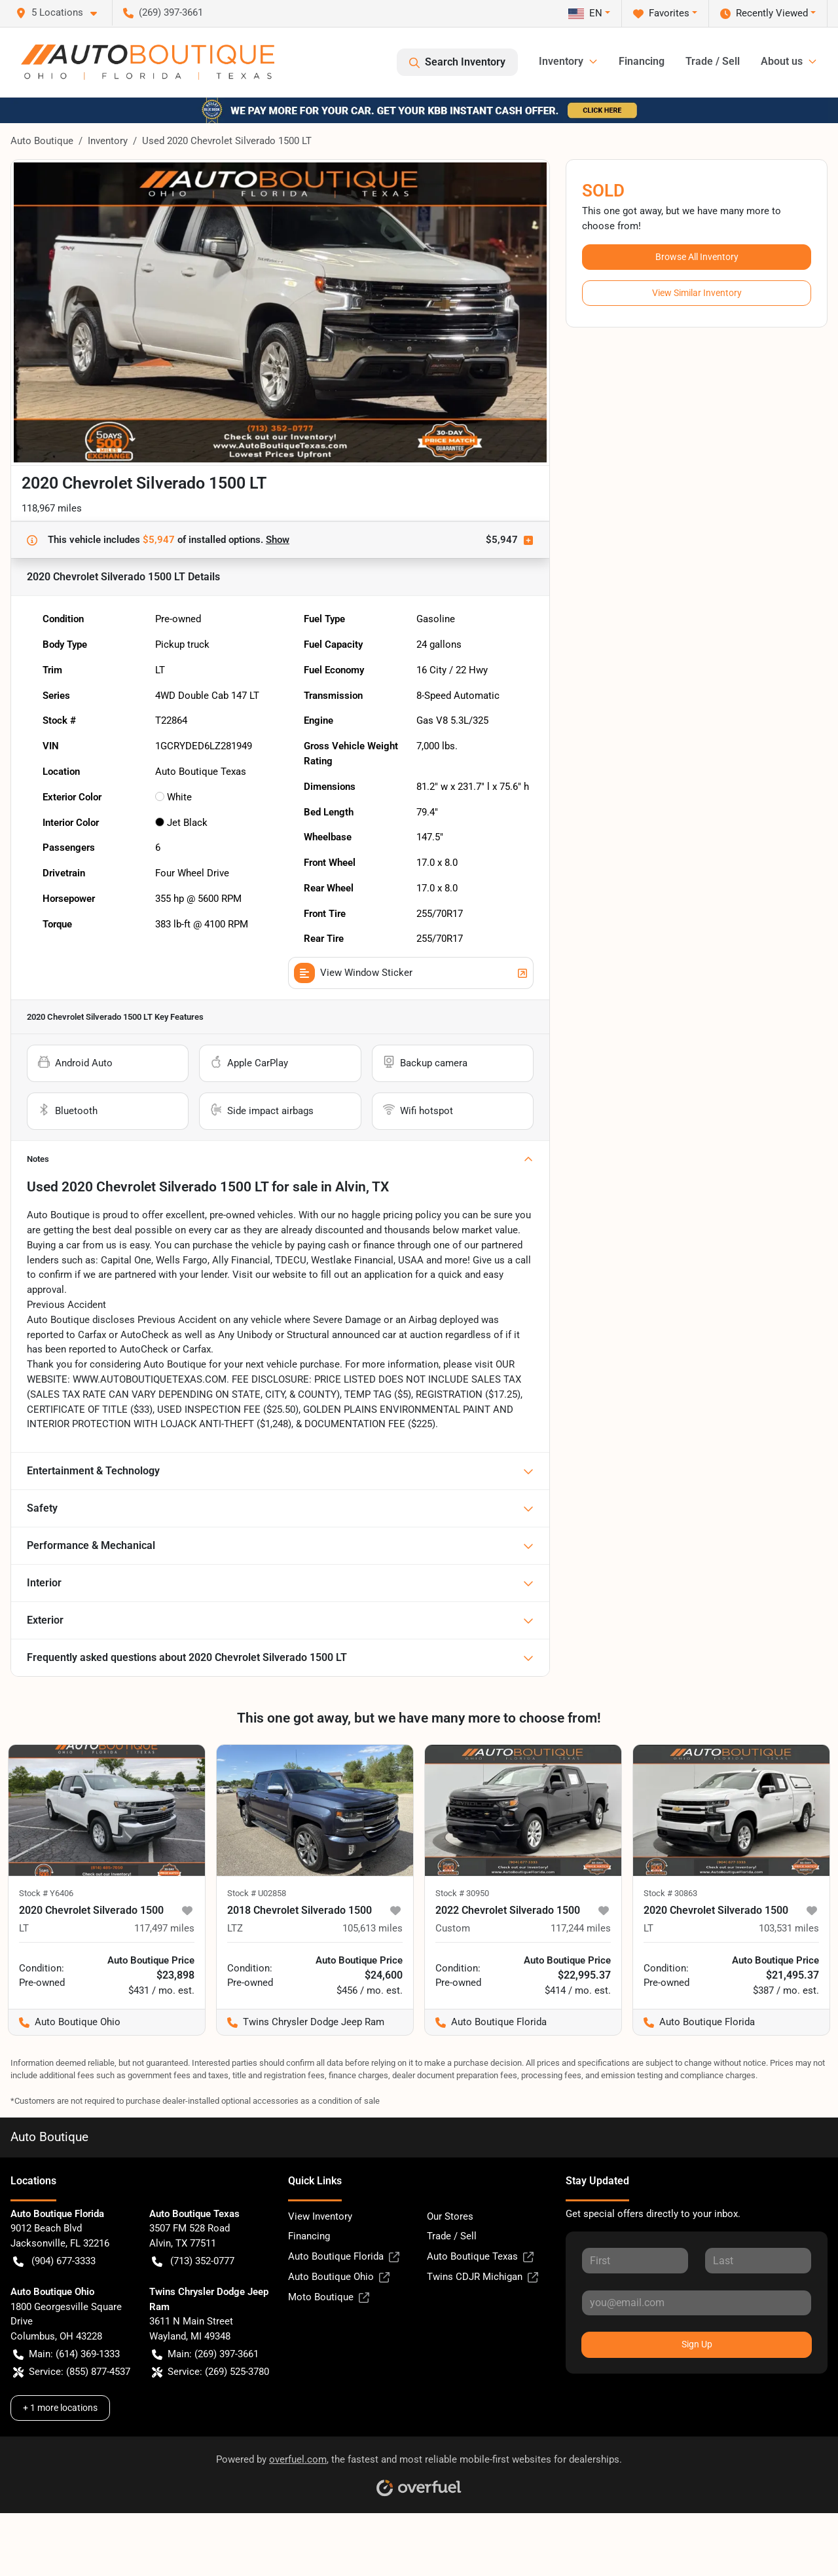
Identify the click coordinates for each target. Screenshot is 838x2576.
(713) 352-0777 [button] (193, 2261)
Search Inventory (457, 62)
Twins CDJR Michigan (482, 2277)
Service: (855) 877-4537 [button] (71, 2372)
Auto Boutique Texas (480, 2256)
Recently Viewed (764, 13)
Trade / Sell (712, 61)
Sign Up (697, 2344)
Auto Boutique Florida (343, 2256)
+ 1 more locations (60, 2407)
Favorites (661, 13)
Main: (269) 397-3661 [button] (205, 2354)
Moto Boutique (328, 2297)
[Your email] (696, 2303)
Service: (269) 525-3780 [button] (210, 2372)
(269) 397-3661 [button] (163, 12)
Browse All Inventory (696, 257)
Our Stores (450, 2216)
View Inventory (320, 2216)
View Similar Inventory (697, 293)
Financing (642, 61)
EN (585, 13)
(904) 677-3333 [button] (54, 2261)
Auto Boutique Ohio (339, 2277)
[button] (61, 13)
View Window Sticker (411, 973)
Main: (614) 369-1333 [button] (66, 2354)
